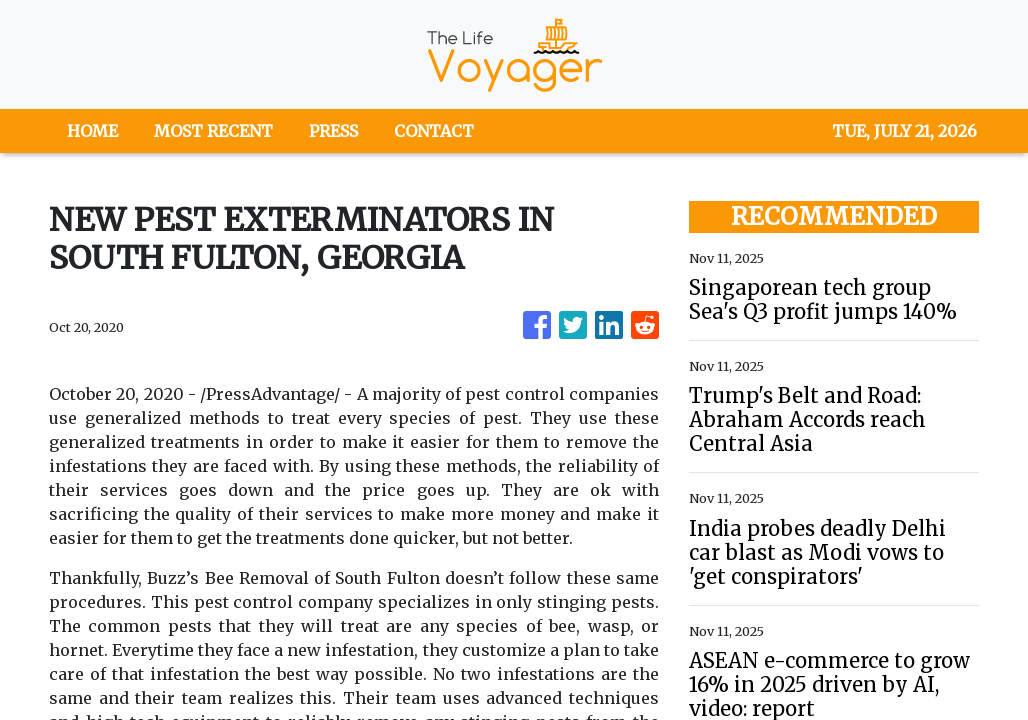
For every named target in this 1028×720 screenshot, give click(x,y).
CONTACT (434, 131)
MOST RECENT (213, 131)
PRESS (333, 131)
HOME (92, 131)
